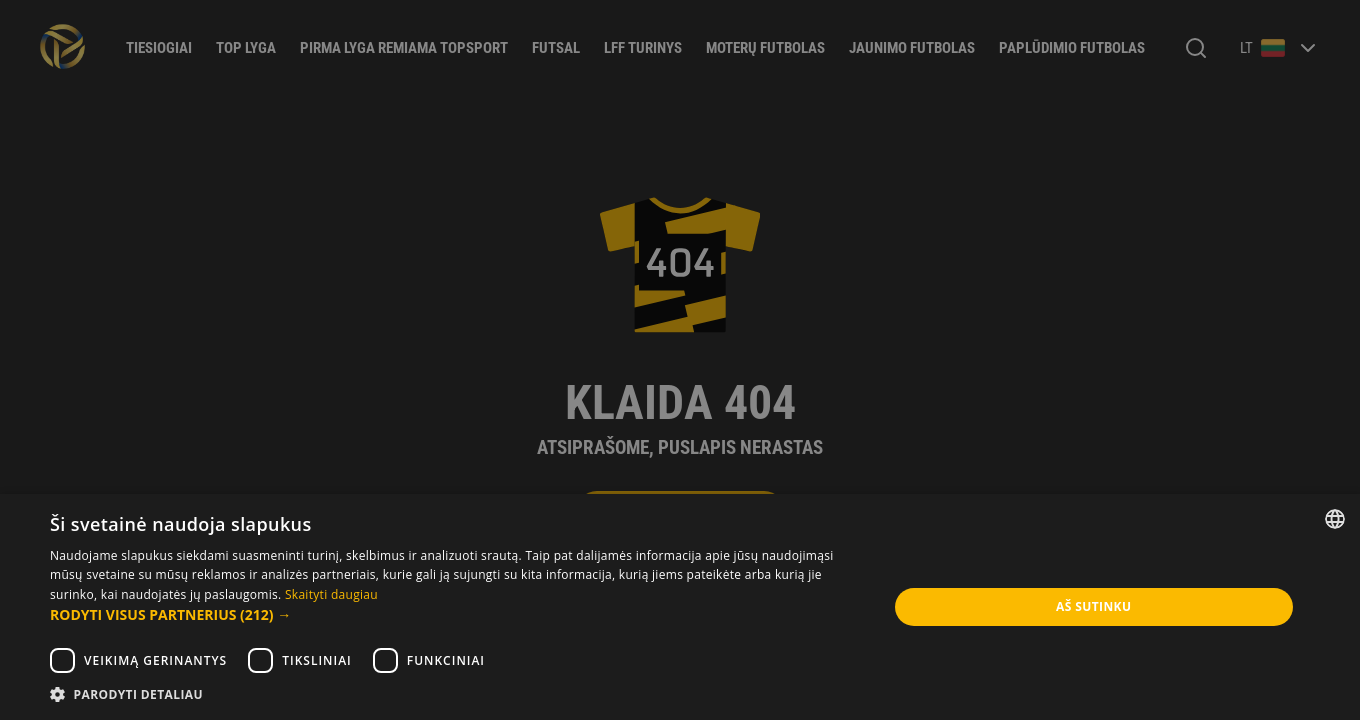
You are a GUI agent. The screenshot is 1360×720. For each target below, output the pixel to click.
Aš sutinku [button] (1093, 606)
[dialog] (680, 360)
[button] (456, 615)
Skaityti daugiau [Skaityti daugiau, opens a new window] (331, 594)
